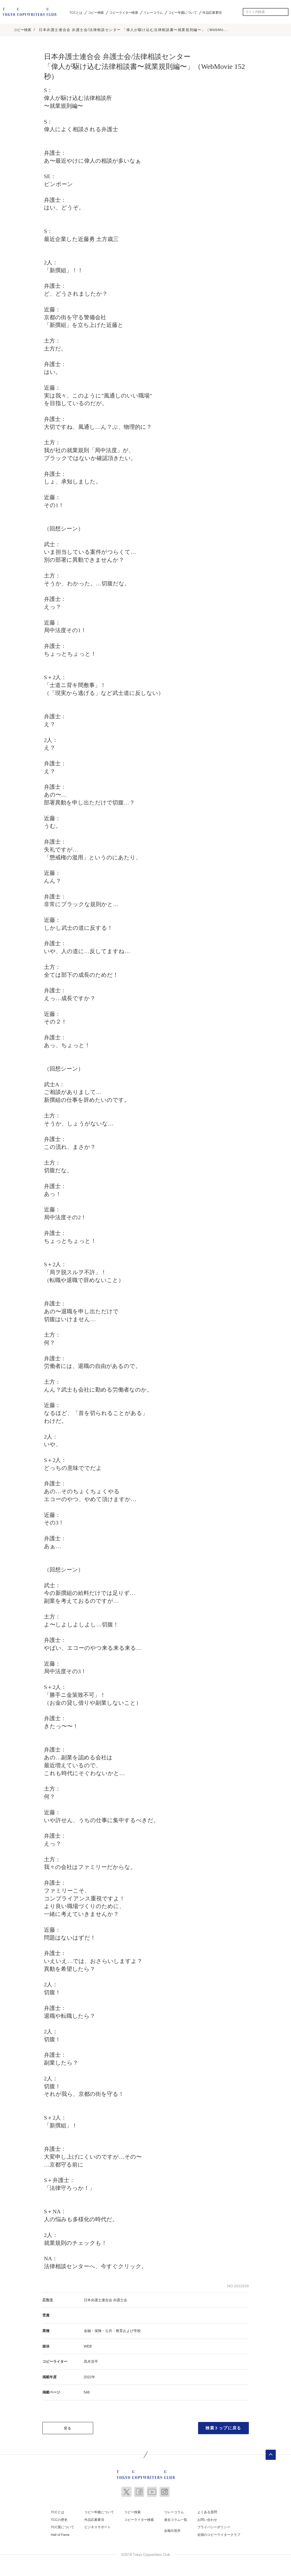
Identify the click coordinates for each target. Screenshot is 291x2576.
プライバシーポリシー (213, 2525)
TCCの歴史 (59, 2518)
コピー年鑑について (182, 12)
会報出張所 (172, 2529)
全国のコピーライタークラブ (218, 2533)
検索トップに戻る (223, 2426)
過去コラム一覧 (175, 2518)
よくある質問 (207, 2510)
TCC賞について (62, 2525)
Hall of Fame (60, 2533)
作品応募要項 (212, 12)
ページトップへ (271, 2453)
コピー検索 (96, 12)
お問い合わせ (207, 2518)
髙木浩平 (91, 2360)
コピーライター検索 (123, 12)
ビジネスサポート (97, 2525)
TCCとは (75, 12)
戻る (68, 2426)
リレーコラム (153, 12)
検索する (284, 12)
